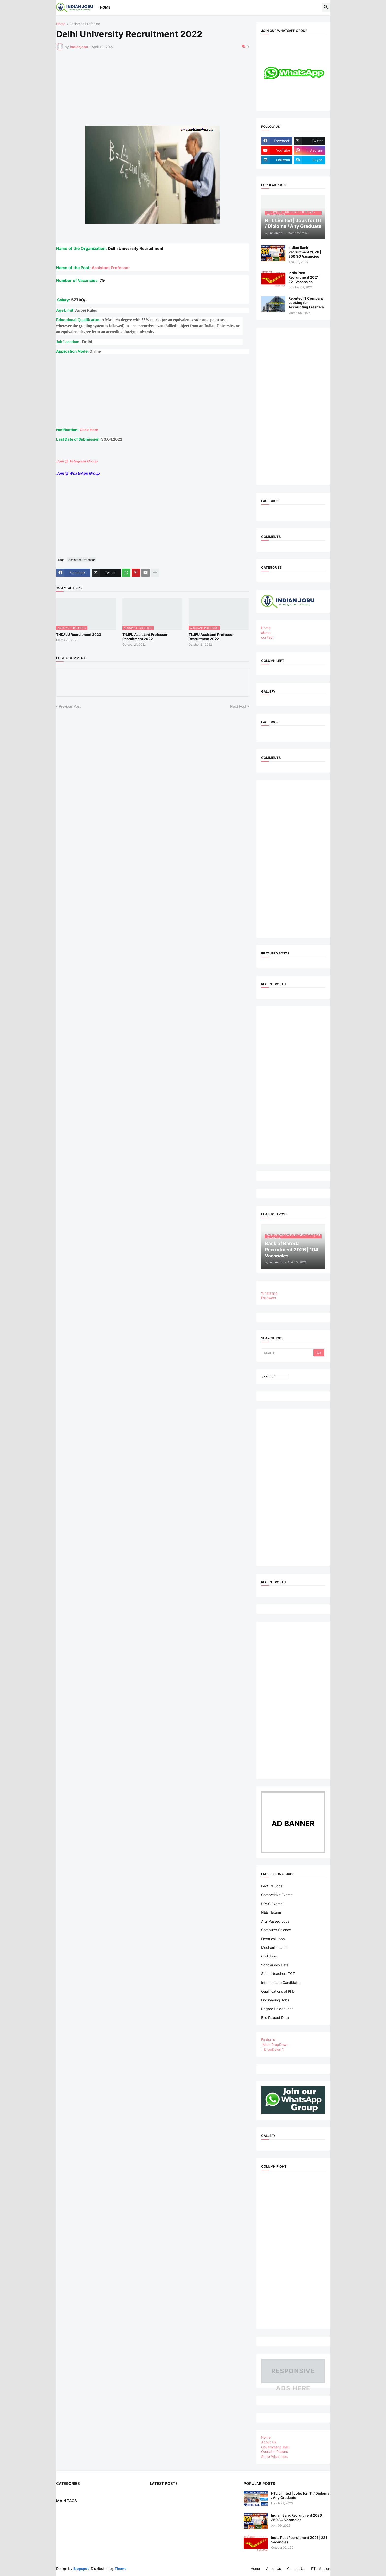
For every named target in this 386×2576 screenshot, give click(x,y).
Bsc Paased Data (275, 2017)
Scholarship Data (275, 1965)
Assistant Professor (84, 24)
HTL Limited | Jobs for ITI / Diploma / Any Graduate (300, 2495)
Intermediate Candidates (281, 1982)
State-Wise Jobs (274, 2456)
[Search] (287, 1352)
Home (105, 7)
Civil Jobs (269, 1956)
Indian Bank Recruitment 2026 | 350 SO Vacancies (305, 251)
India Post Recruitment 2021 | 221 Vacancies (305, 277)
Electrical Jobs (273, 1939)
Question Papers (274, 2451)
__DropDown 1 (272, 2049)
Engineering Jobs (275, 2000)
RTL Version (320, 2568)
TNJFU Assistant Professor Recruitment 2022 (145, 636)
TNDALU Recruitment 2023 (78, 634)
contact (267, 637)
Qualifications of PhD (278, 1991)
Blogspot (81, 2568)
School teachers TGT (278, 1974)
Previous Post (70, 706)
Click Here (89, 430)
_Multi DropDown (274, 2044)
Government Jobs (275, 2447)
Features (268, 2039)
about (266, 632)
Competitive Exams (276, 1895)
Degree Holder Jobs (277, 2009)
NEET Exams (271, 1912)
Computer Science (276, 1930)
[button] (326, 7)
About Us (268, 2442)
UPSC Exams (271, 1904)
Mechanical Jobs (274, 1947)
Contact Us (296, 2568)
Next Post (238, 706)
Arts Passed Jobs (275, 1921)
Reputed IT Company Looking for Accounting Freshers (306, 302)
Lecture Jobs (271, 1886)
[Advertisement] (184, 91)
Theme (120, 2568)
